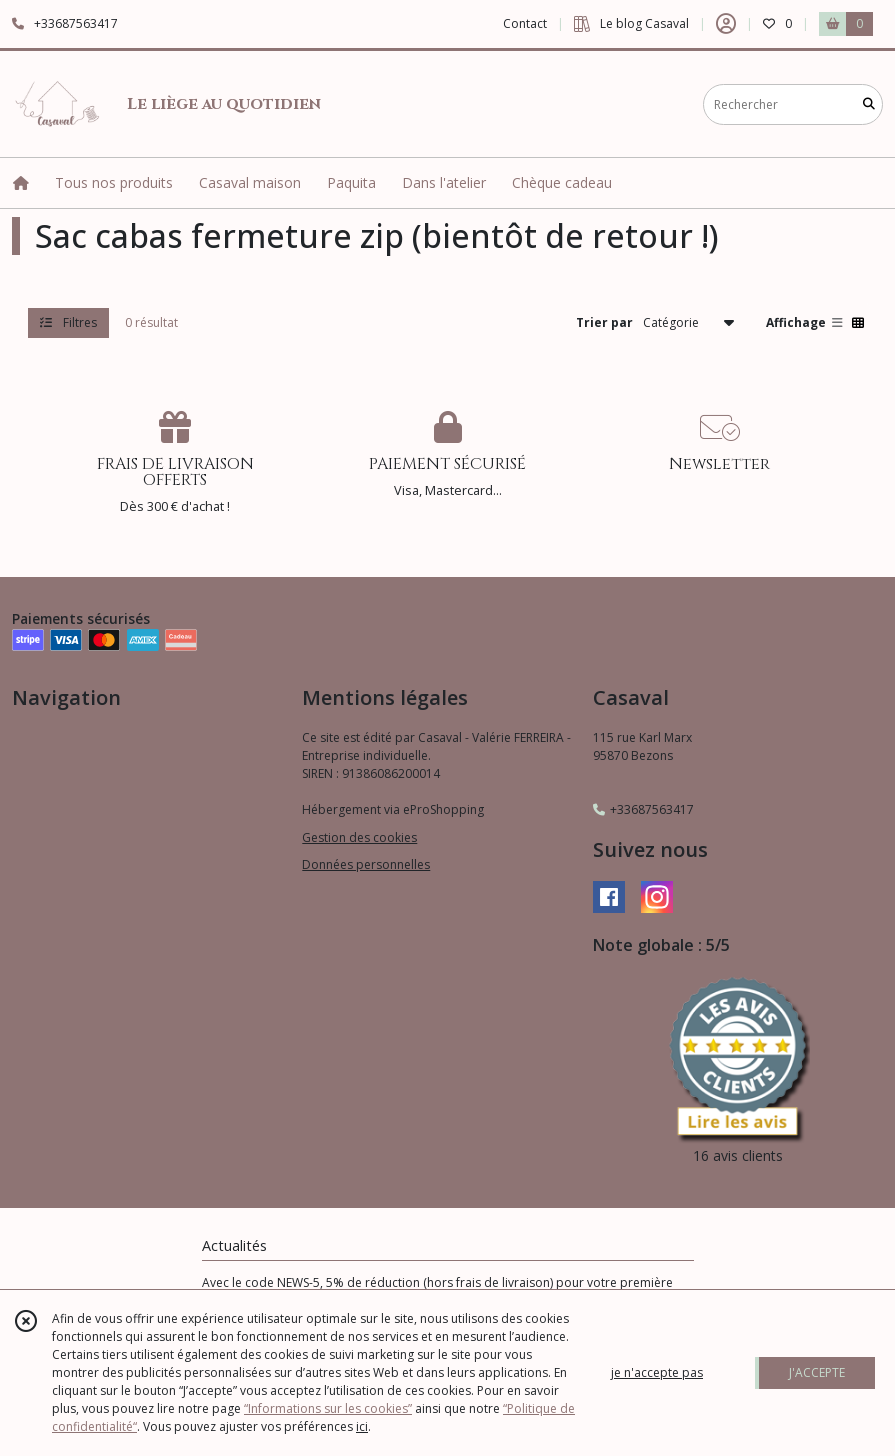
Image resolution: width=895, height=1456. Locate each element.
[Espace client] (726, 24)
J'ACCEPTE (817, 1372)
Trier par (604, 322)
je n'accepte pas (657, 1372)
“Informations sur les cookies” (328, 1408)
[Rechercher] (869, 104)
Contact (525, 23)
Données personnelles (366, 864)
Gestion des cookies (359, 837)
